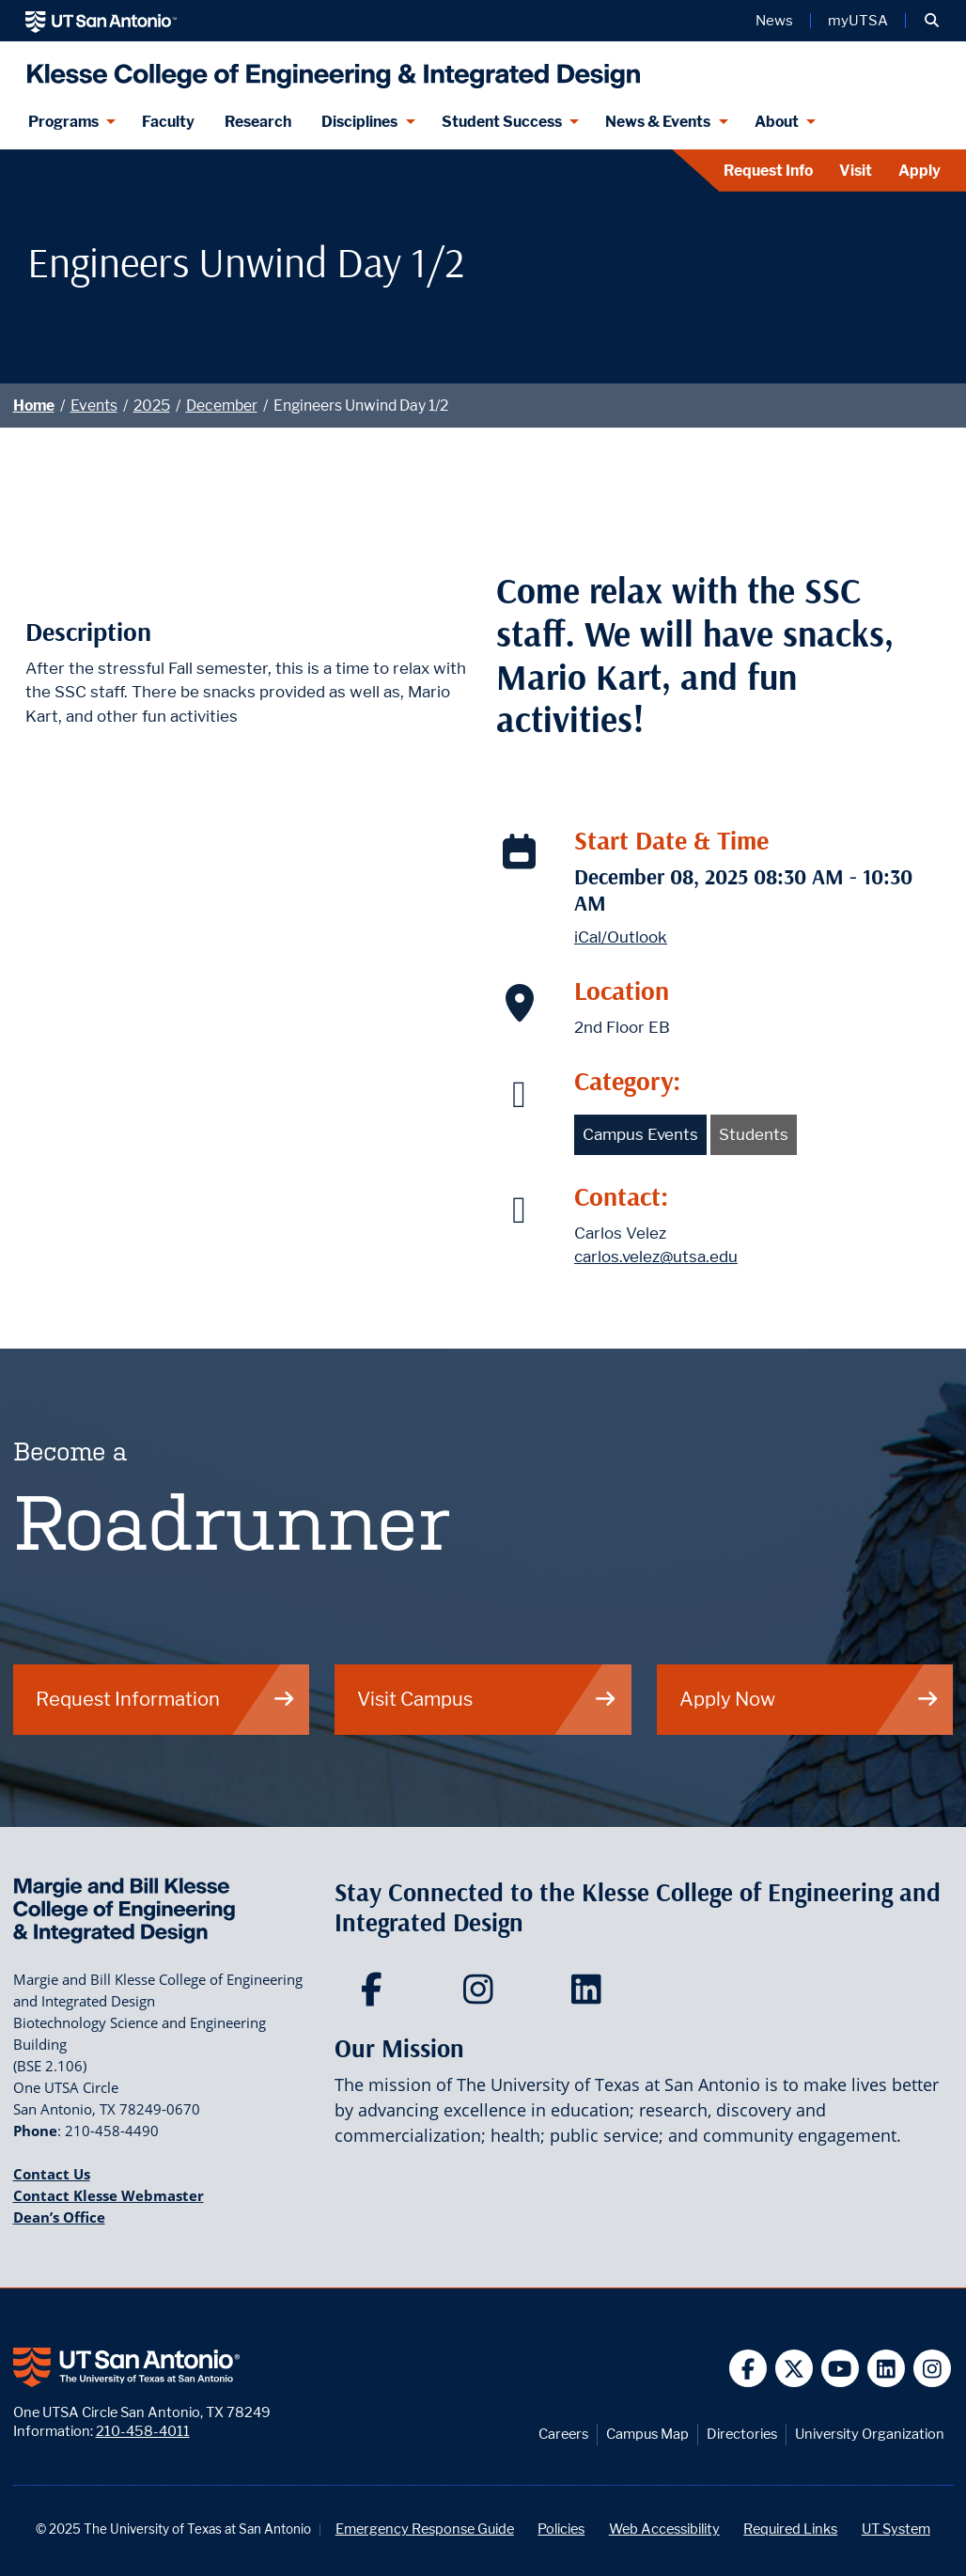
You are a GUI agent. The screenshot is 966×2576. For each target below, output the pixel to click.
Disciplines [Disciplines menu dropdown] (359, 122)
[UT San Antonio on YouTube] (840, 2369)
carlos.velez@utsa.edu (656, 1256)
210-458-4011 (143, 2431)
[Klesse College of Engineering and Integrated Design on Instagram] (482, 1995)
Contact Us (51, 2173)
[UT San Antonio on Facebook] (748, 2369)
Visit (855, 171)
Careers (563, 2434)
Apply (919, 171)
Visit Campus (487, 1698)
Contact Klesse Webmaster (108, 2195)
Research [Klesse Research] (258, 122)
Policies (561, 2529)
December (221, 405)
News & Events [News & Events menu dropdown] (657, 122)
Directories (742, 2434)
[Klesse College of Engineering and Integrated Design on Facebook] (375, 1995)
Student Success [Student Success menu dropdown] (502, 122)
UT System (896, 2529)
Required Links (790, 2529)
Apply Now (809, 1698)
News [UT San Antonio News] (774, 20)
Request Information (166, 1698)
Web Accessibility (664, 2529)
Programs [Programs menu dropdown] (63, 122)
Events (93, 405)
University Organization (869, 2434)
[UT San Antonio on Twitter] (794, 2369)
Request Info (768, 171)
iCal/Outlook (620, 937)
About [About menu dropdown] (777, 122)
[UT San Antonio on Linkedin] (886, 2369)
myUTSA (858, 20)
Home (34, 405)
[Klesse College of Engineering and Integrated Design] (329, 68)
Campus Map (647, 2434)
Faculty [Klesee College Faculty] (168, 122)
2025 (151, 405)
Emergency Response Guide (424, 2529)
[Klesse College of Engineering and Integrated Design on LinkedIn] (590, 1995)
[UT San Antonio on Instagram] (932, 2369)
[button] (932, 20)
